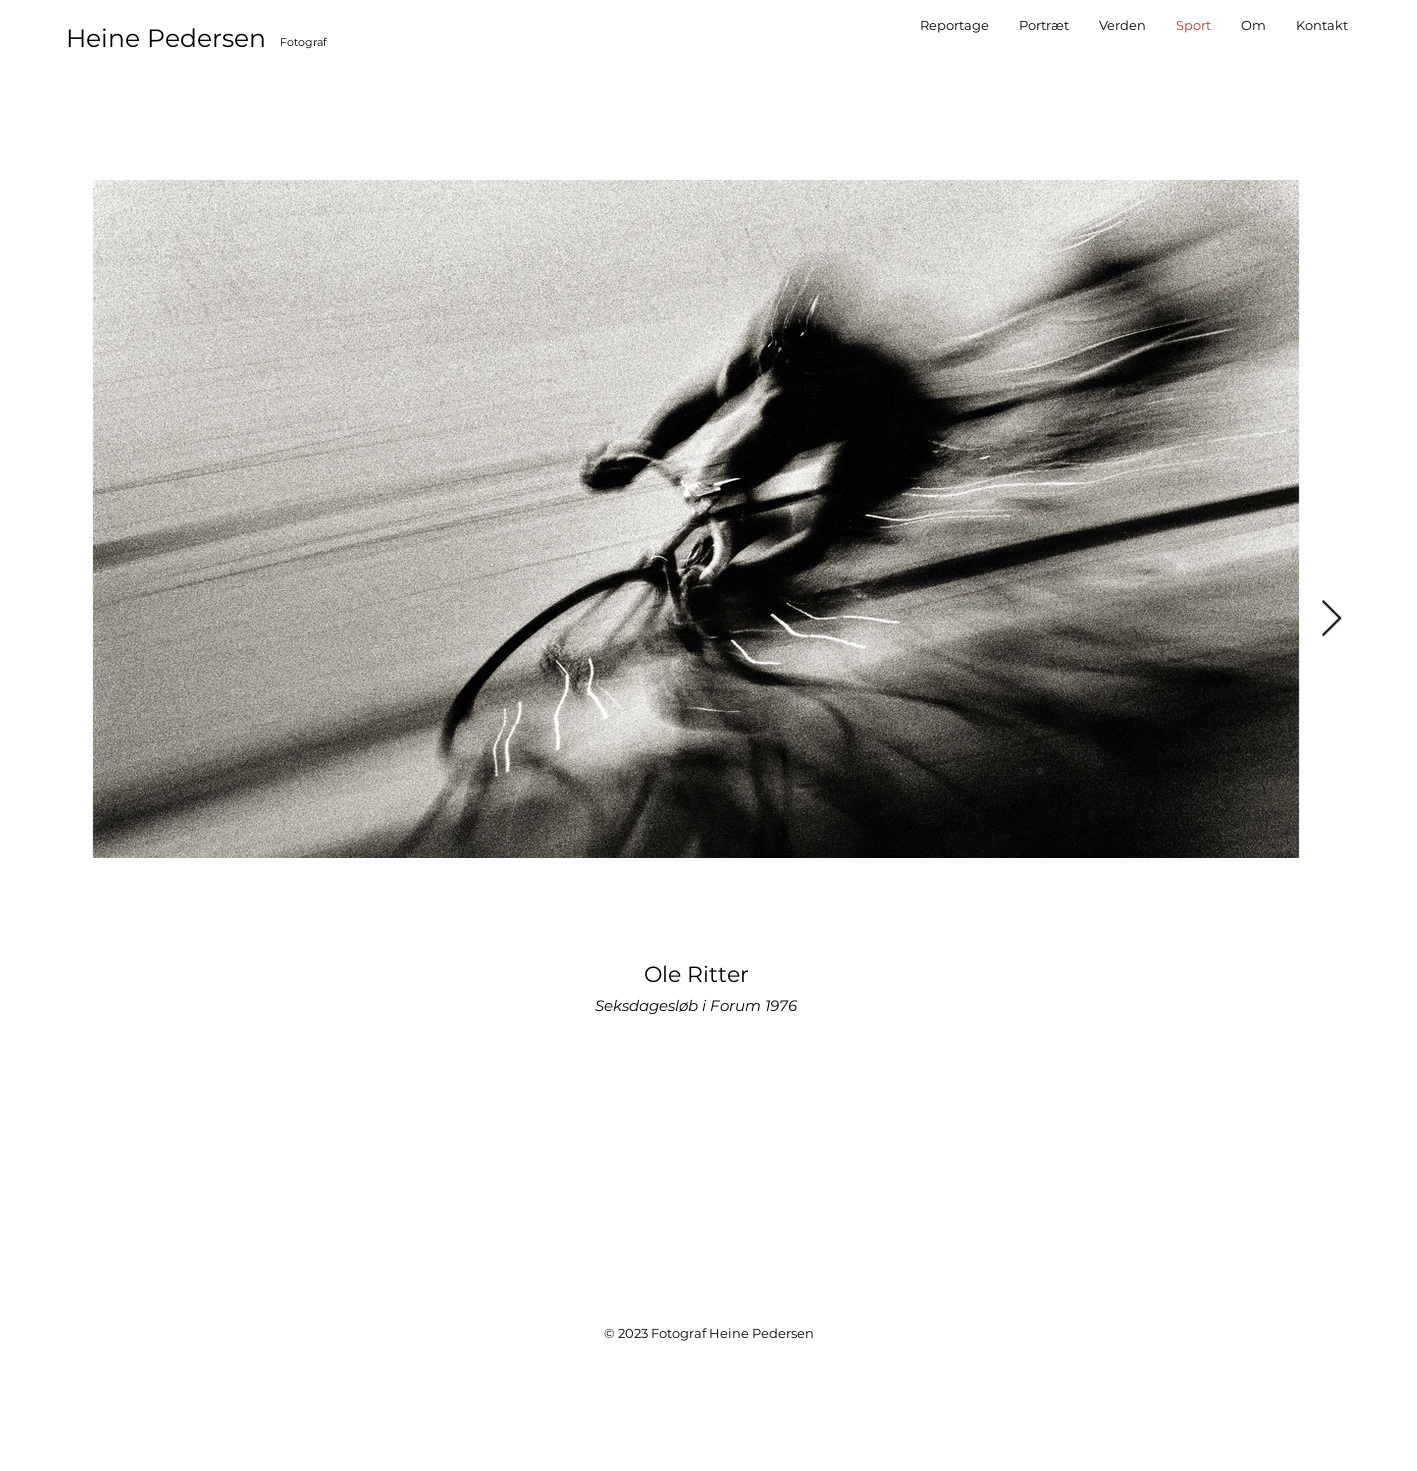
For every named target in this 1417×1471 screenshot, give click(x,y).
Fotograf (303, 42)
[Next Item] (1331, 619)
